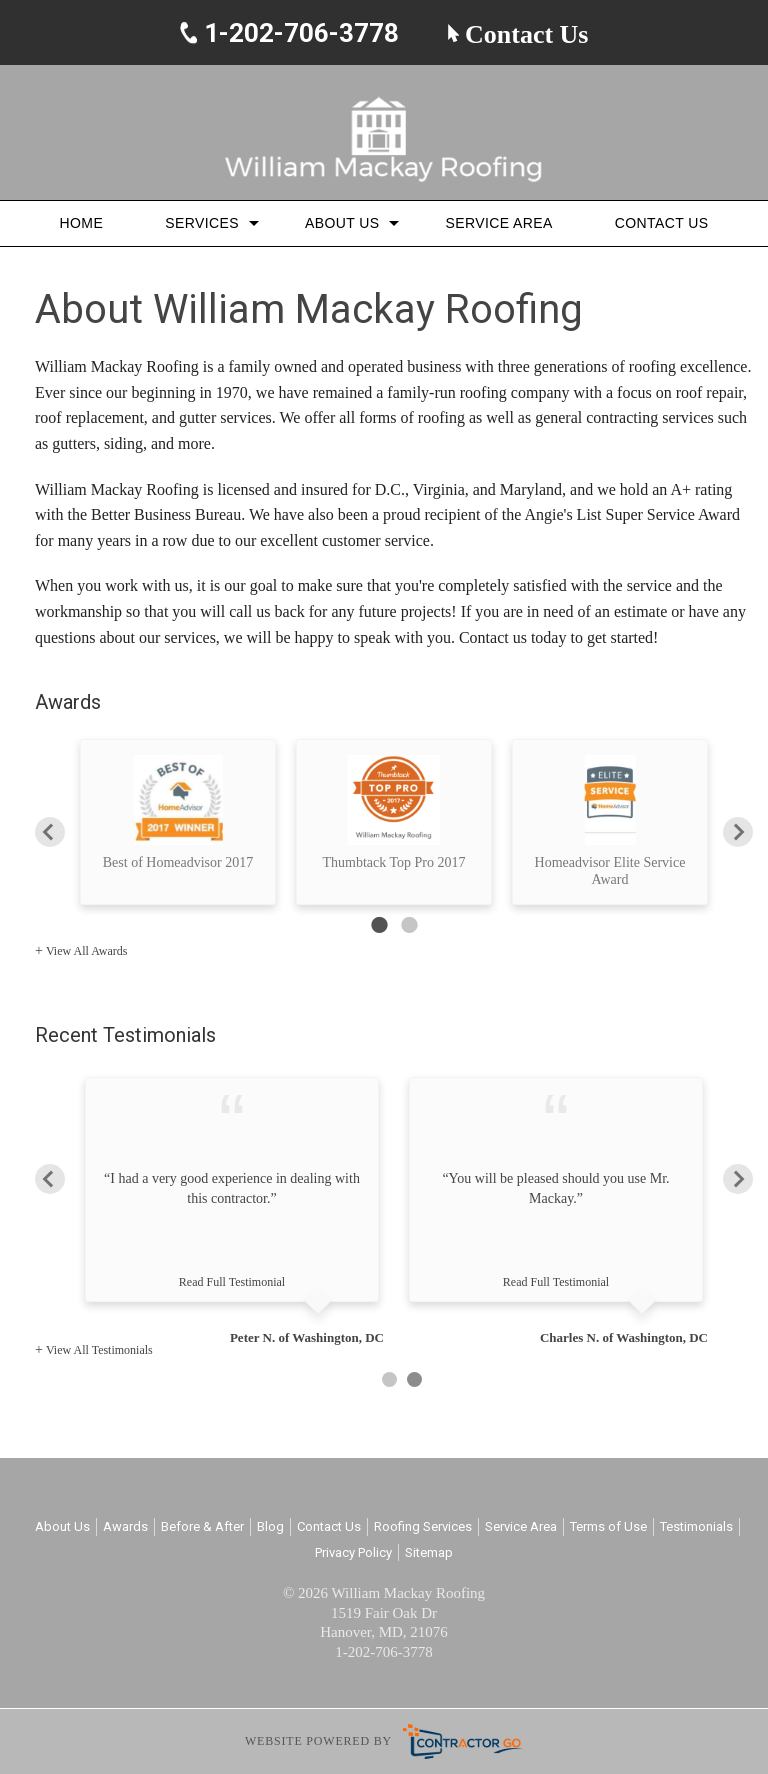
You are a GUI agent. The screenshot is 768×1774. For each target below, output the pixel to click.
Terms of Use (608, 1526)
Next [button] (738, 831)
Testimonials (696, 1526)
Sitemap (429, 1552)
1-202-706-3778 (298, 34)
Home (82, 223)
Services (202, 223)
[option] (178, 822)
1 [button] (379, 925)
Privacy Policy (353, 1552)
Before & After (202, 1526)
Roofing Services (423, 1526)
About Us (342, 223)
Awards (125, 1526)
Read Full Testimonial (232, 1282)
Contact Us (518, 35)
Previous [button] (50, 831)
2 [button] (409, 925)
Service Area (498, 223)
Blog (270, 1526)
